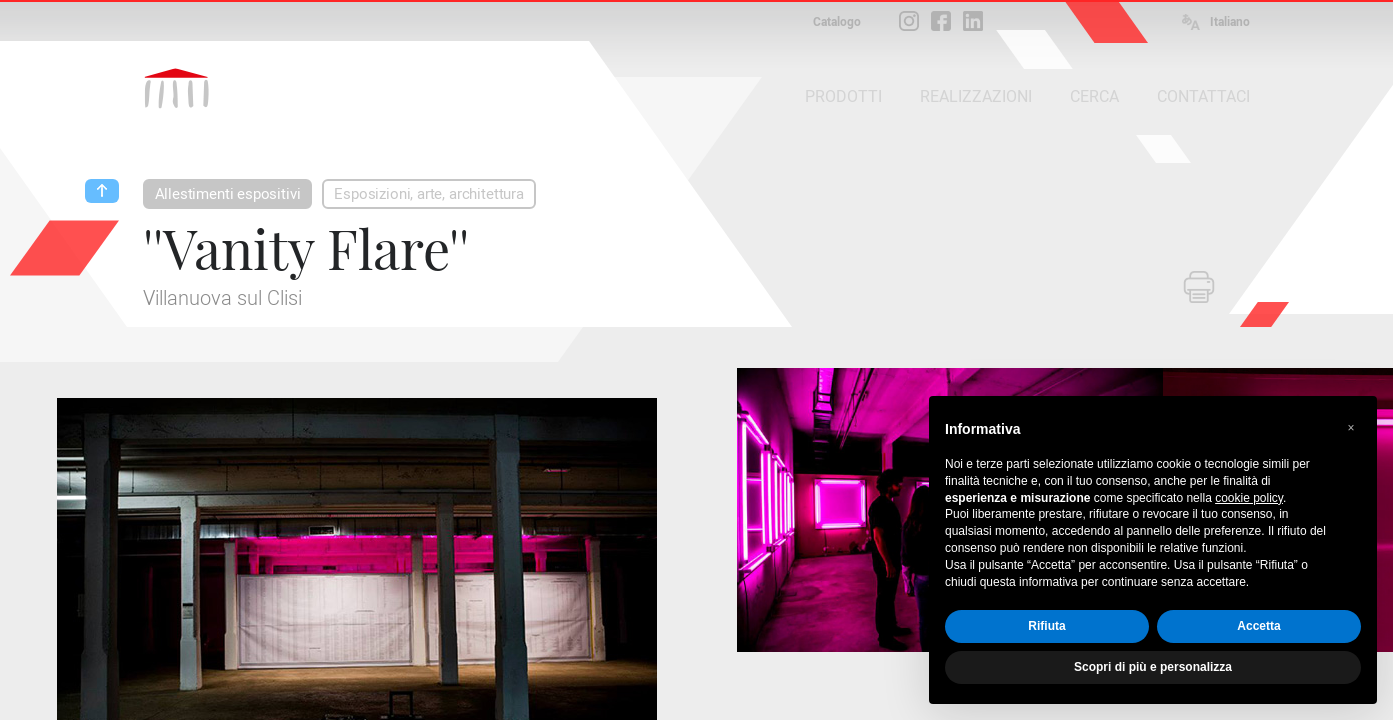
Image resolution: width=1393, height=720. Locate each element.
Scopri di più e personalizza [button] (1153, 667)
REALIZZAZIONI (976, 96)
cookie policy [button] (1249, 498)
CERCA (1094, 96)
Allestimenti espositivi (228, 194)
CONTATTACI (1203, 96)
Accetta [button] (1258, 626)
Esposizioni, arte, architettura (428, 194)
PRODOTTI (843, 96)
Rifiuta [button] (1046, 626)
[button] (1351, 428)
